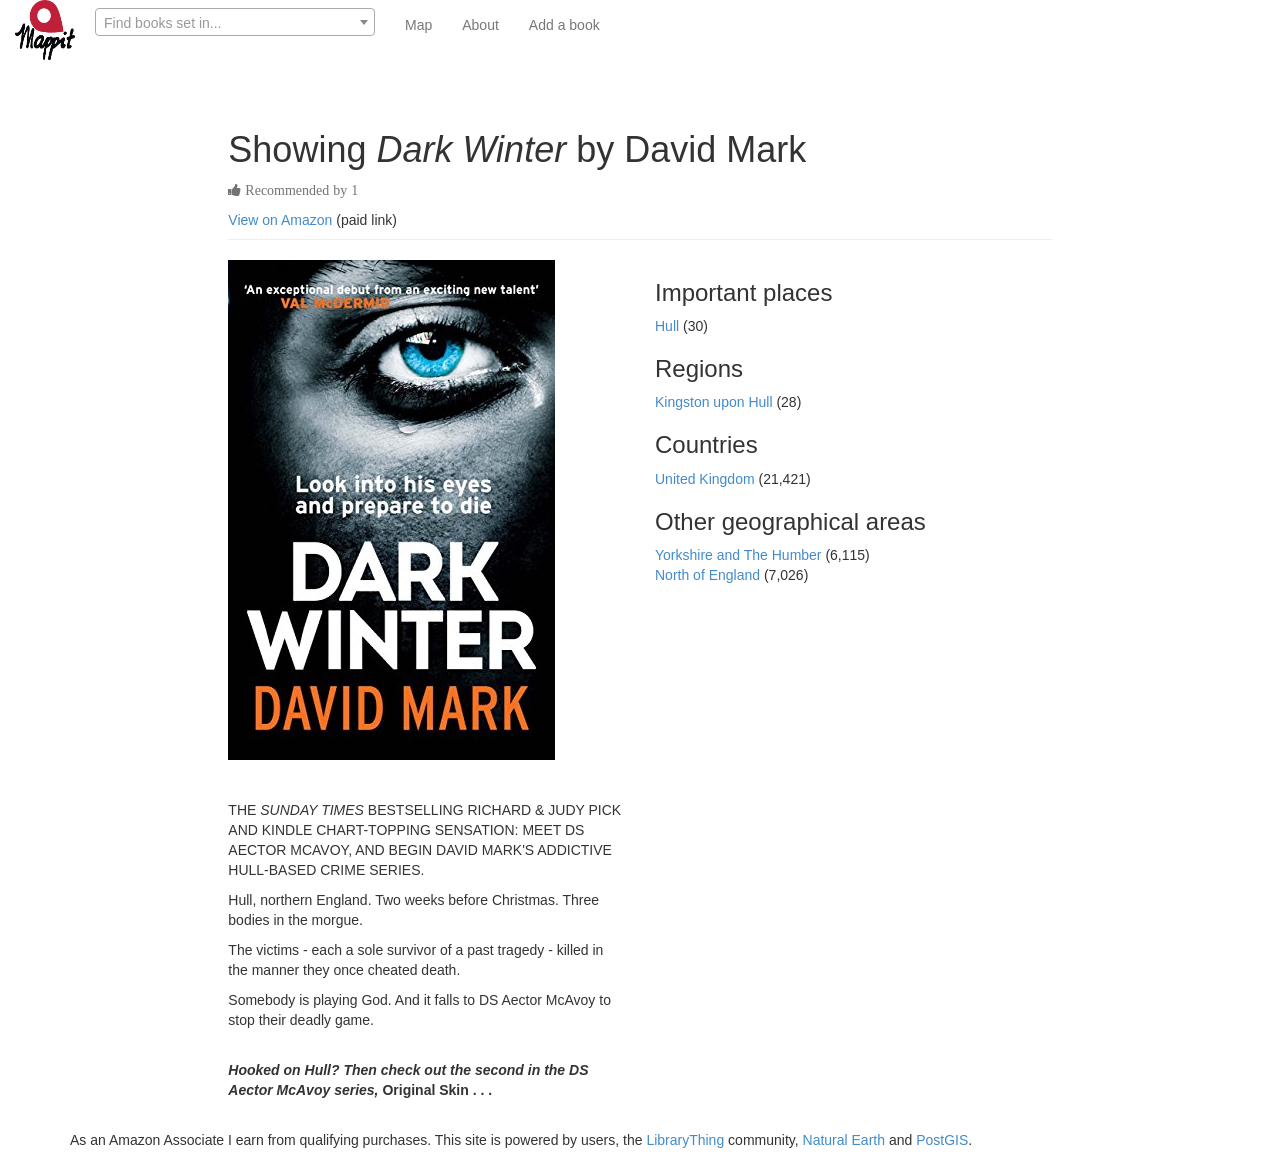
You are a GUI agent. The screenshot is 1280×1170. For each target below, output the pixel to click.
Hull (669, 326)
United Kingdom (707, 479)
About (480, 25)
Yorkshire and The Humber (740, 555)
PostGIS (942, 1140)
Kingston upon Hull (715, 402)
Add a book (564, 25)
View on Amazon (280, 220)
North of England (709, 575)
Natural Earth (844, 1140)
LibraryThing (685, 1140)
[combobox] (235, 22)
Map (418, 25)
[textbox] (235, 23)
